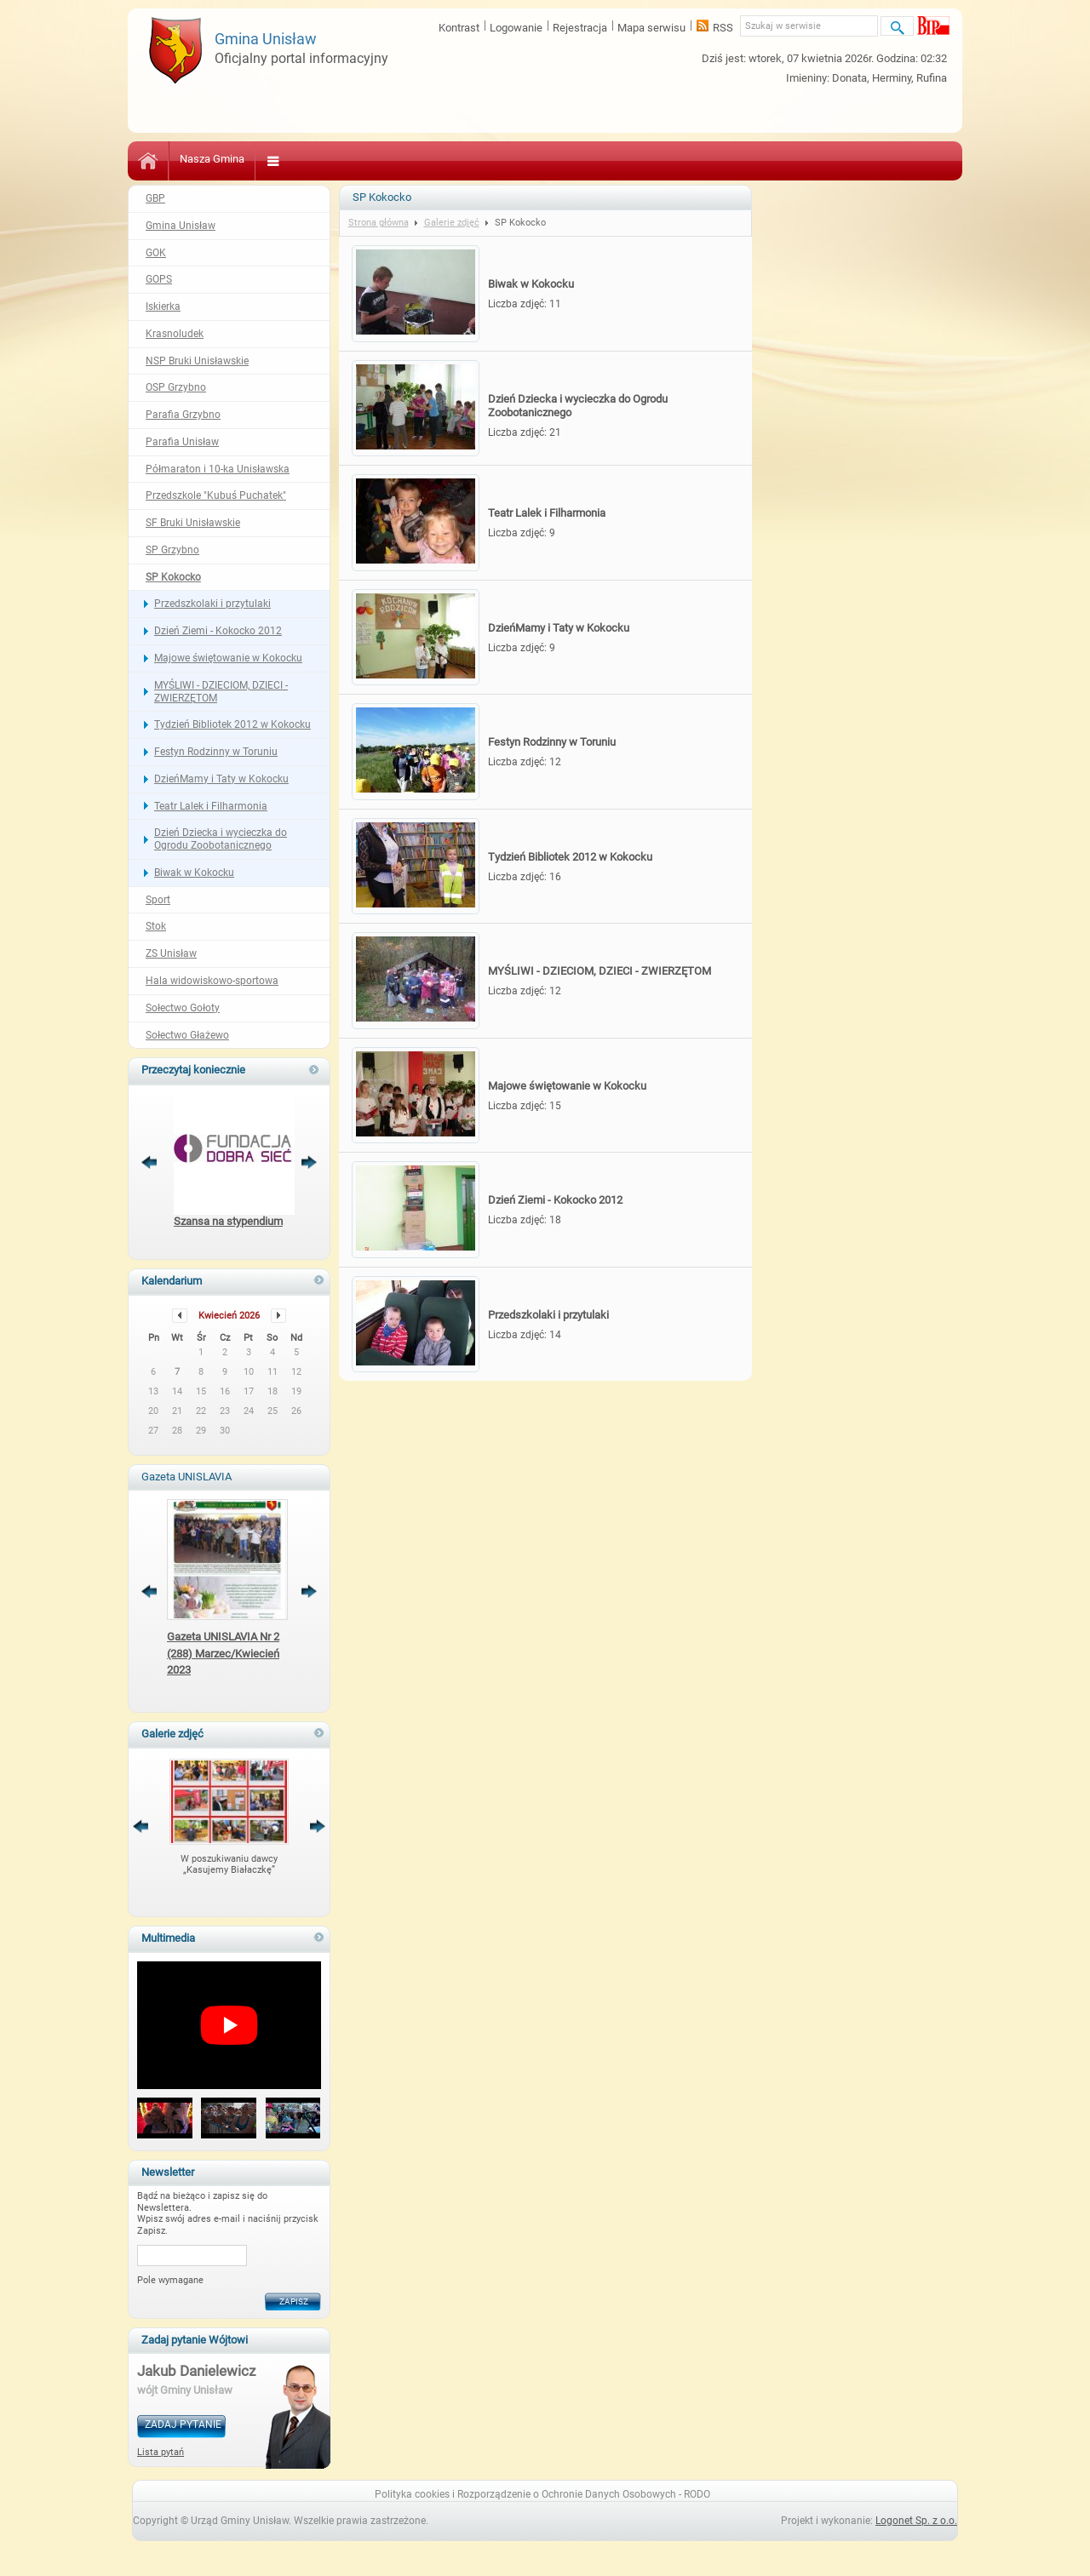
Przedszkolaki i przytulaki (212, 604)
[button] (164, 2119)
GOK (156, 253)
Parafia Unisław (182, 442)
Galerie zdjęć (451, 222)
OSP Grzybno (176, 387)
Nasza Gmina (212, 158)
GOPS (159, 279)
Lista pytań (160, 2452)
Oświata (343, 158)
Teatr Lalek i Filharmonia (210, 806)
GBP (155, 198)
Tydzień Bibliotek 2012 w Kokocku (232, 724)
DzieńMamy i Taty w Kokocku (221, 779)
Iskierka (163, 306)
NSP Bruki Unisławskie (197, 361)
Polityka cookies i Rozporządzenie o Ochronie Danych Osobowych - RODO (542, 2494)
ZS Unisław (171, 953)
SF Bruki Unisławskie (193, 523)
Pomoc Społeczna (490, 158)
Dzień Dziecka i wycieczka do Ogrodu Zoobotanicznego (220, 839)
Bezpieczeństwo (595, 158)
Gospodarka (789, 158)
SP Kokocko (173, 577)
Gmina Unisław (180, 226)
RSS (723, 27)
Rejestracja (580, 27)
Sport (158, 900)
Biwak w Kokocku (194, 873)
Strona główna (378, 222)
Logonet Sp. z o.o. (916, 2521)
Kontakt (859, 158)
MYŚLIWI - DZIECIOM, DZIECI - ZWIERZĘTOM (221, 691)
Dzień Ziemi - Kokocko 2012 (218, 631)
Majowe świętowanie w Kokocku (228, 658)
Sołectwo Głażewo (187, 1035)
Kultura (284, 158)
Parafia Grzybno (183, 415)
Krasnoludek (175, 334)
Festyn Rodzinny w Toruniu (216, 752)
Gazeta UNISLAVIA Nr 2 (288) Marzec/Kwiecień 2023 (223, 1653)
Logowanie (516, 27)
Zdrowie (404, 158)
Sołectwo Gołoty (183, 1008)
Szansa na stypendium (228, 1221)
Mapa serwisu (651, 27)
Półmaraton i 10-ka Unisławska (218, 469)
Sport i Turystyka (697, 158)
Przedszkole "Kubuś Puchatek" (216, 495)
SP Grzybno (172, 550)
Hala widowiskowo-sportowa (212, 981)
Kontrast (459, 27)
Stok (156, 926)
